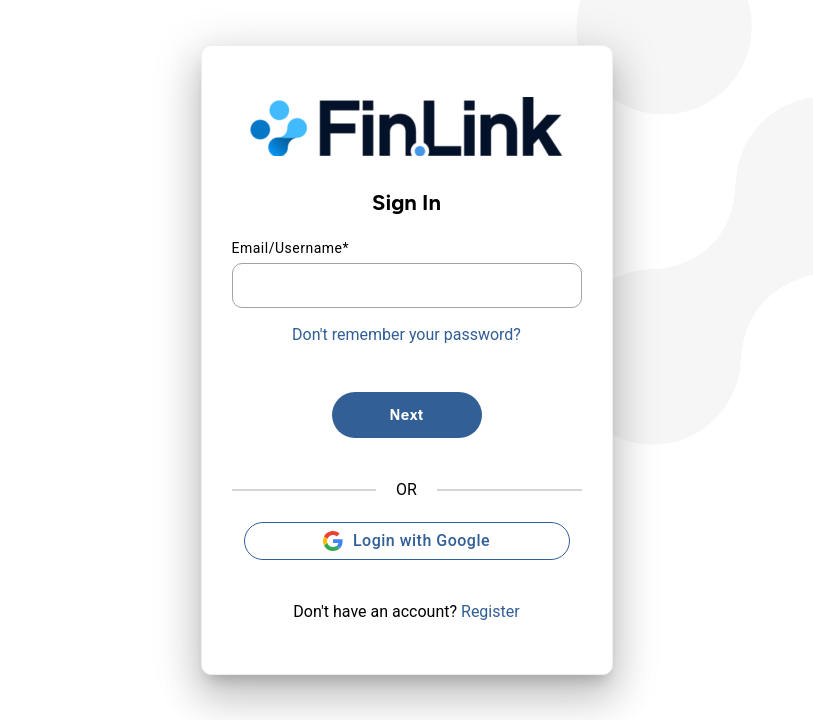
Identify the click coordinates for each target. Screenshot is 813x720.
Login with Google (406, 541)
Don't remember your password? (406, 334)
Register (490, 611)
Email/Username (291, 248)
